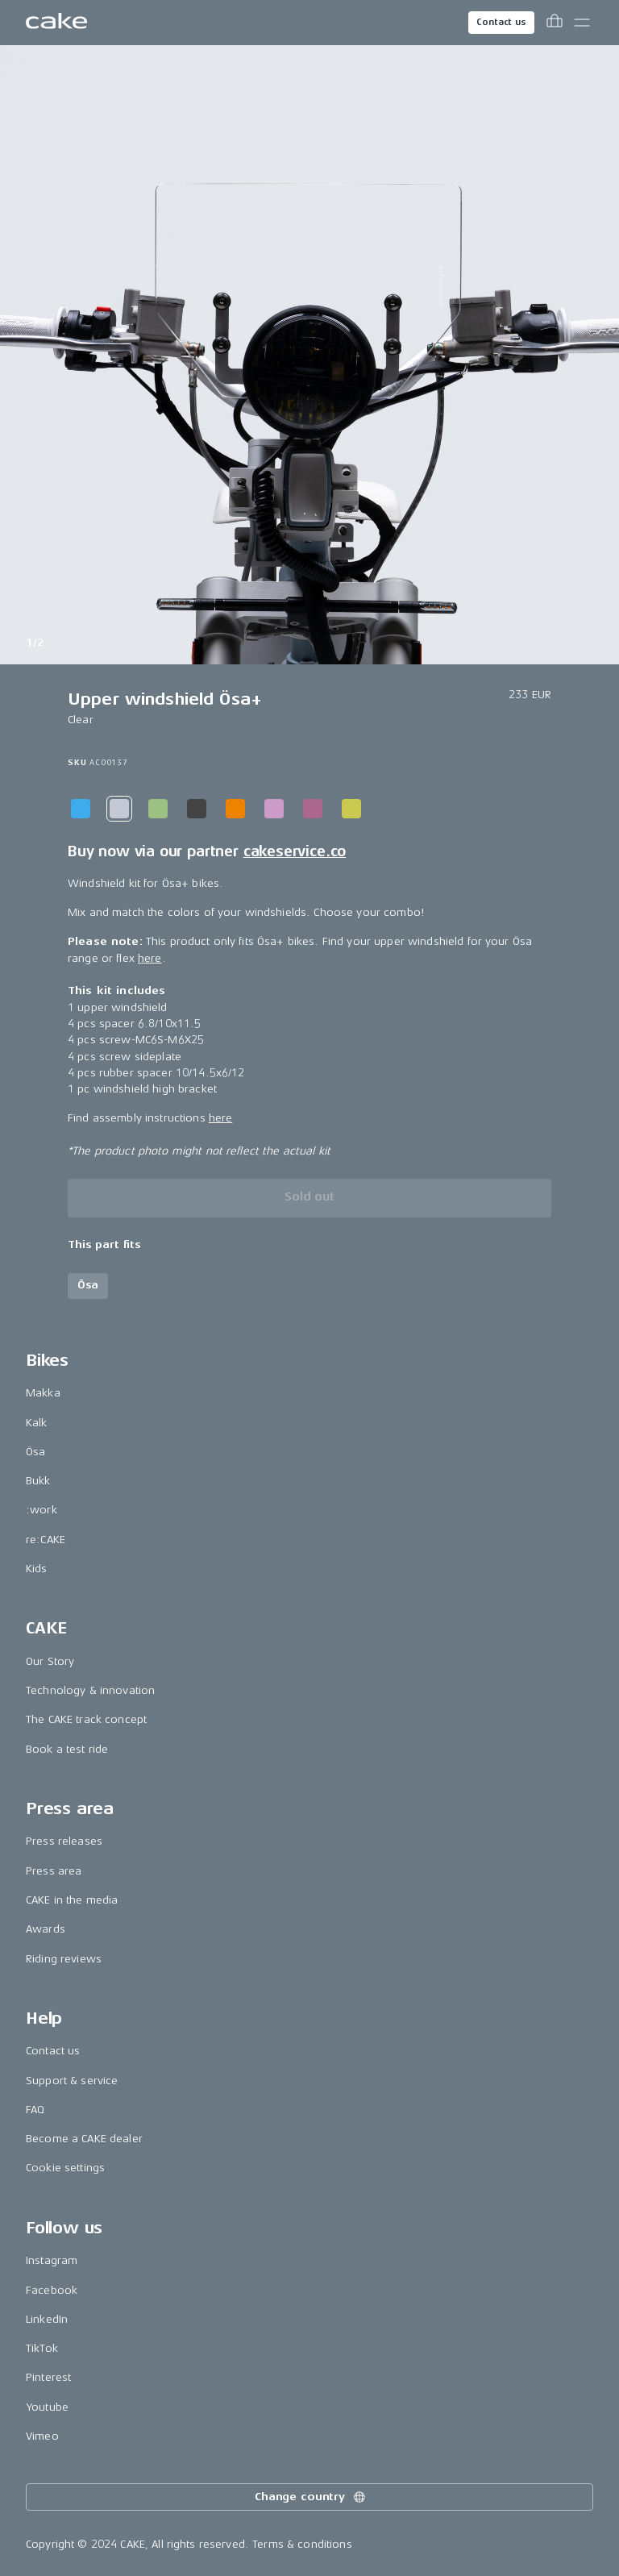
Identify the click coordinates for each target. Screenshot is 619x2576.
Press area (53, 1871)
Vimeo (42, 2436)
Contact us (501, 22)
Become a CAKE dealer (84, 2139)
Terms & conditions (302, 2544)
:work (41, 1510)
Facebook (51, 2290)
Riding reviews (64, 1959)
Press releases (64, 1841)
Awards (45, 1929)
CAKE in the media (72, 1900)
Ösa (35, 1452)
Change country (311, 2497)
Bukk (38, 1481)
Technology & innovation (90, 1690)
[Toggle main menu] (582, 22)
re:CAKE (45, 1540)
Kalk (37, 1423)
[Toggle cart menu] (554, 22)
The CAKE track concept (86, 1719)
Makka (43, 1393)
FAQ (35, 2110)
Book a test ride (67, 1749)
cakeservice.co (294, 851)
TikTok (42, 2348)
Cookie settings (65, 2168)
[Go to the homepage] (56, 22)
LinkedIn (47, 2319)
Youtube (47, 2407)
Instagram (51, 2260)
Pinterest (48, 2377)
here (150, 958)
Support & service (72, 2081)
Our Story (50, 1661)
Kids (37, 1569)
